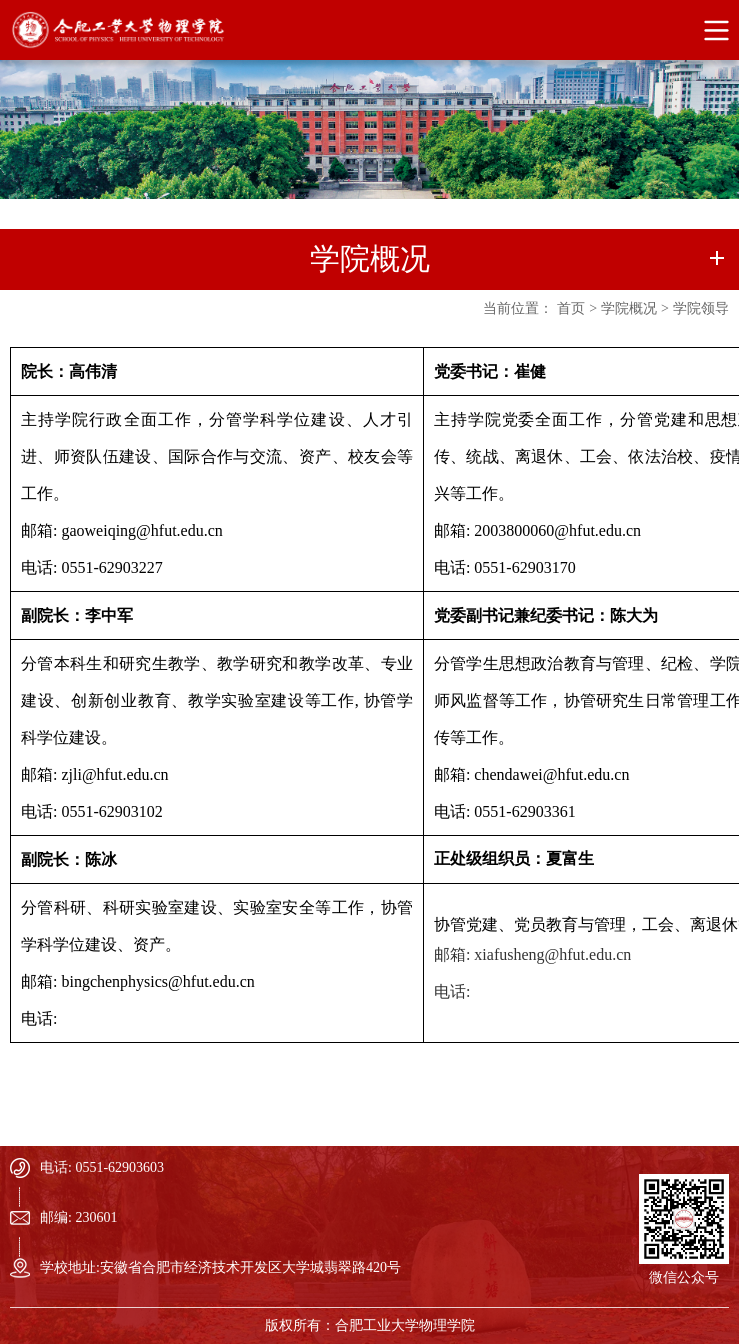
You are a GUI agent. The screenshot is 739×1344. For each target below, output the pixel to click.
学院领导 (701, 308)
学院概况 (629, 308)
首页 (571, 308)
